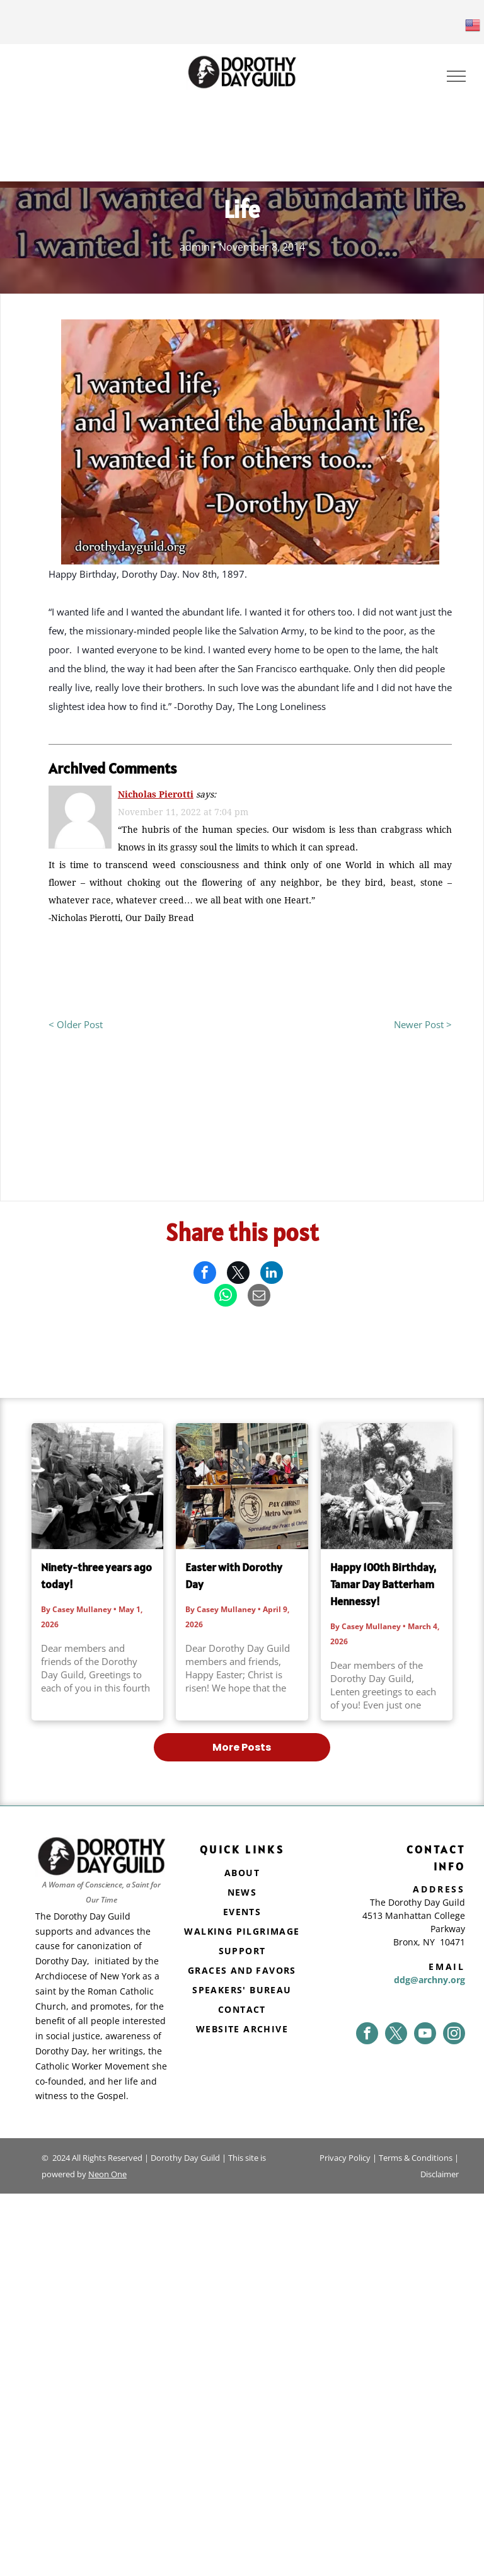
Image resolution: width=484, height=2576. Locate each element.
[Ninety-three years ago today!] (97, 1486)
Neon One (107, 2174)
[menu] (456, 76)
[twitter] (396, 2033)
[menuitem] (242, 1874)
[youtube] (425, 2033)
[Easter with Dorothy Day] (242, 1486)
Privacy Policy (345, 2157)
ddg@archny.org (429, 1980)
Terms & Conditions (415, 2157)
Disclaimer (439, 2174)
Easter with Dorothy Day (233, 1575)
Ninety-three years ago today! (96, 1575)
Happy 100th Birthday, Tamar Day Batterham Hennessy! (383, 1584)
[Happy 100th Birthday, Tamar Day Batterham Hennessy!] (386, 1486)
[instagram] (454, 2033)
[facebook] (367, 2033)
